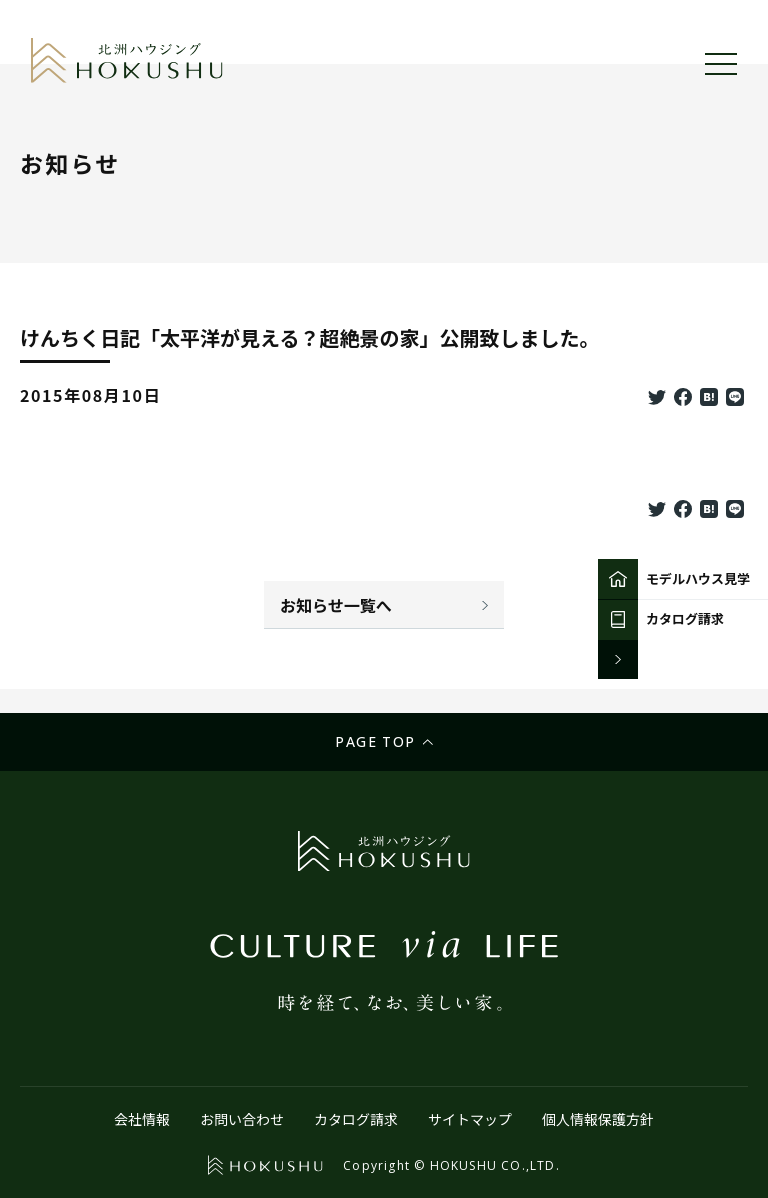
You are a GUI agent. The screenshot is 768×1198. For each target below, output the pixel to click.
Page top (375, 741)
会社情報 (142, 1119)
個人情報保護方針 (598, 1119)
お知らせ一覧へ (336, 605)
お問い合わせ (242, 1119)
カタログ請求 (356, 1119)
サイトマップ (470, 1119)
